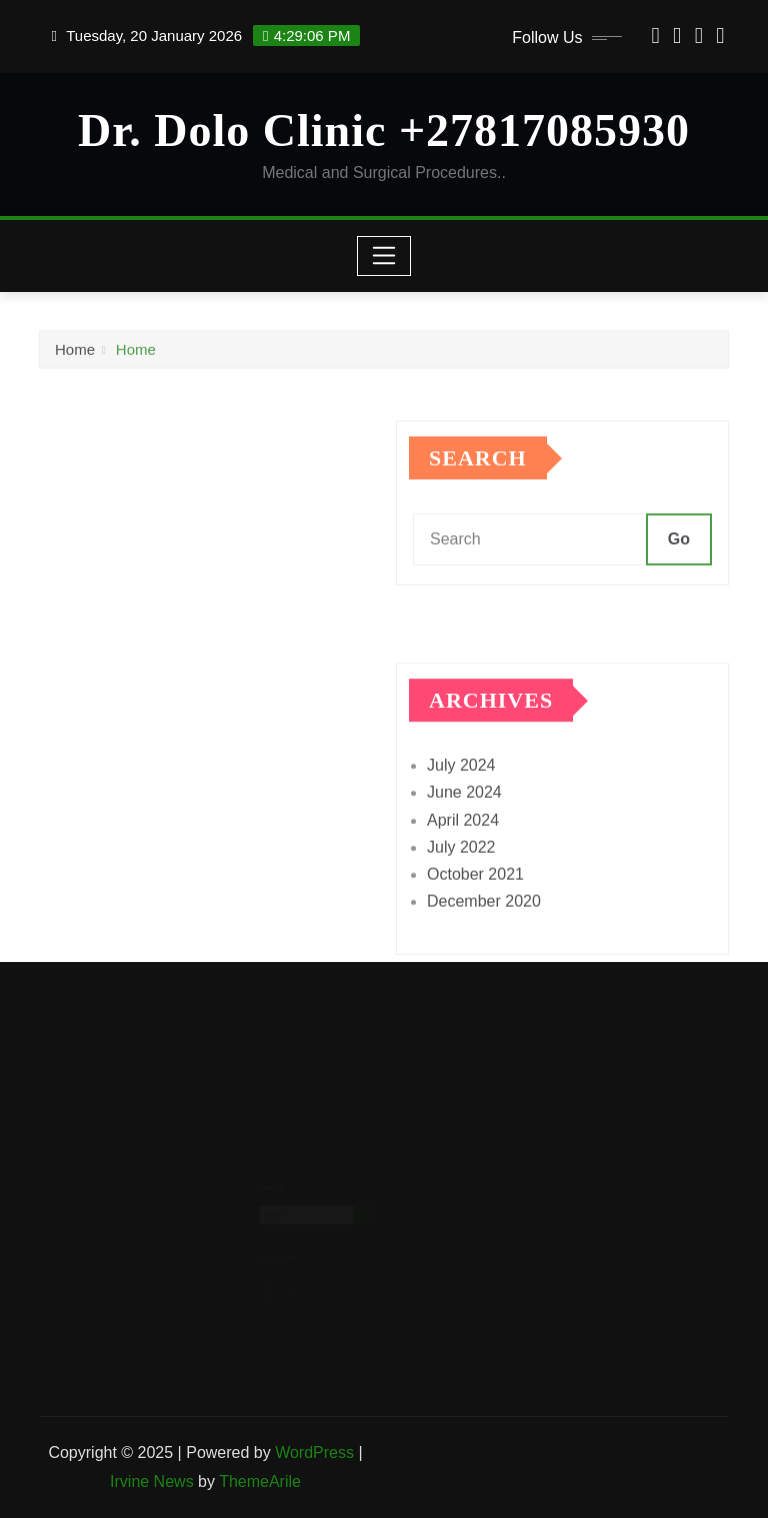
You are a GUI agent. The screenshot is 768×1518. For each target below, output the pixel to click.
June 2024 (464, 829)
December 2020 (484, 938)
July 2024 (461, 802)
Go (679, 560)
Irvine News (152, 1481)
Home (75, 353)
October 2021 (475, 911)
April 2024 (463, 856)
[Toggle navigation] (384, 256)
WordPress (314, 1452)
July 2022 (461, 884)
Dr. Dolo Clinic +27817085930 (384, 130)
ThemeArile (260, 1481)
